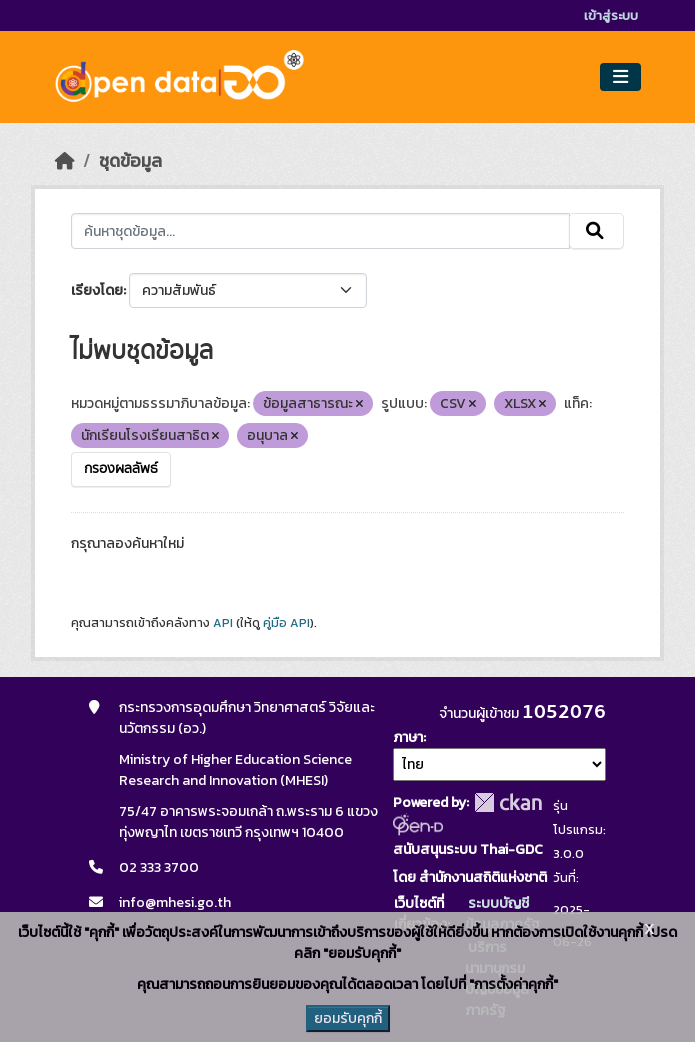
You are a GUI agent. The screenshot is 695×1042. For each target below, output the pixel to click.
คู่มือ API (286, 623)
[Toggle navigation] (620, 77)
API (223, 623)
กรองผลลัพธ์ (121, 469)
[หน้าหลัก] (65, 161)
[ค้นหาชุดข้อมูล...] (321, 231)
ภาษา (408, 737)
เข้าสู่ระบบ (611, 15)
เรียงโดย (97, 290)
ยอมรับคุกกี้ (348, 1018)
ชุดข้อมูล (130, 161)
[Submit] (596, 231)
